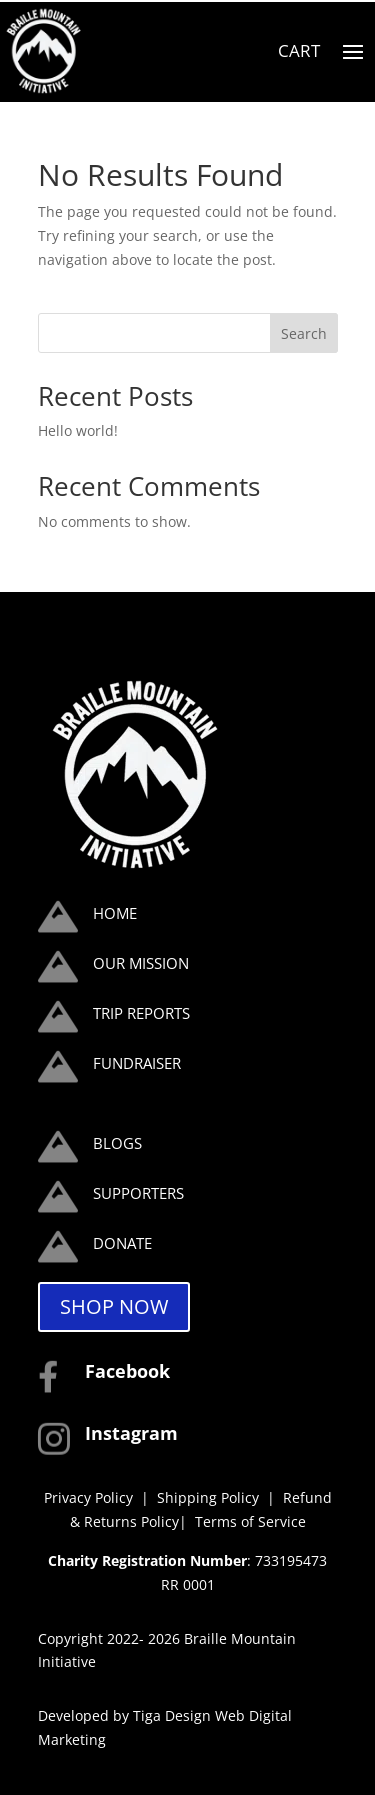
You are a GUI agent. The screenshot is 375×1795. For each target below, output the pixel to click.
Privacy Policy (88, 1497)
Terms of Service (250, 1521)
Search (304, 333)
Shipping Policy (210, 1497)
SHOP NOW (114, 1306)
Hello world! (78, 430)
